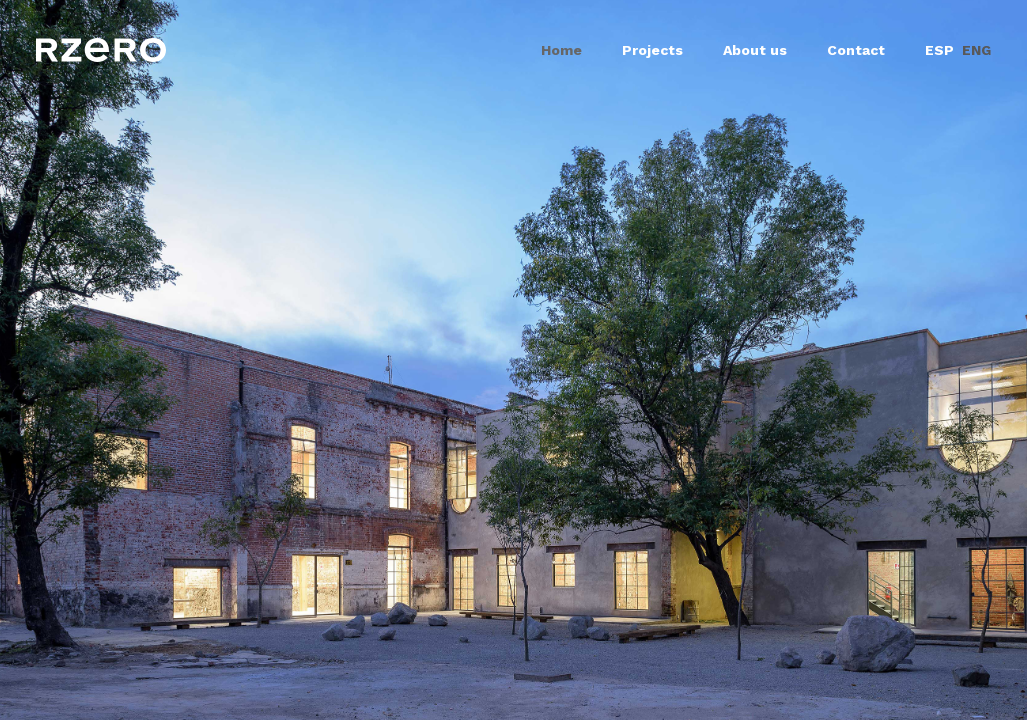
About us (755, 50)
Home (561, 50)
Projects (652, 50)
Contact (856, 50)
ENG (976, 50)
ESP (939, 50)
